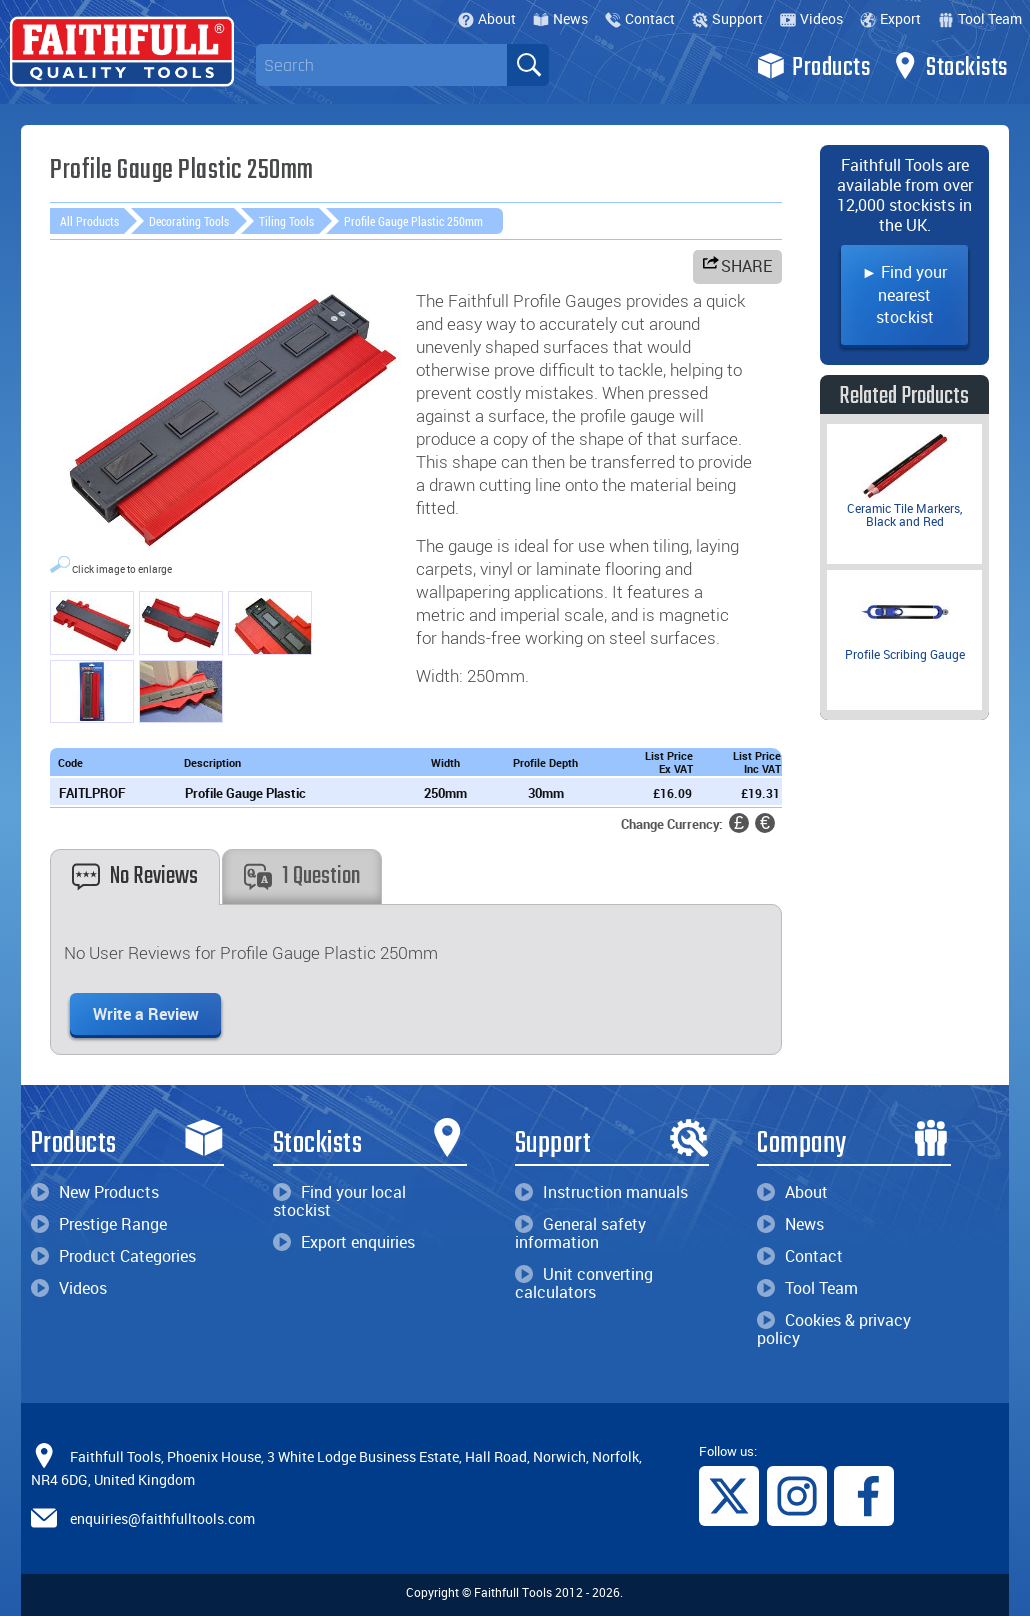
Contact (640, 18)
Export (890, 18)
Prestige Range (99, 1224)
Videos (811, 18)
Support (727, 18)
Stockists (949, 66)
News (560, 18)
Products (813, 66)
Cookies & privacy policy (834, 1329)
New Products (95, 1192)
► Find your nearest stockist (905, 294)
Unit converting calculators (584, 1283)
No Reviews (135, 876)
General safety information (580, 1233)
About (487, 18)
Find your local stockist (339, 1201)
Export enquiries (344, 1242)
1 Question (302, 876)
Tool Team (980, 18)
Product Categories (113, 1256)
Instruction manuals (601, 1192)
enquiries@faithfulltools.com (162, 1518)
